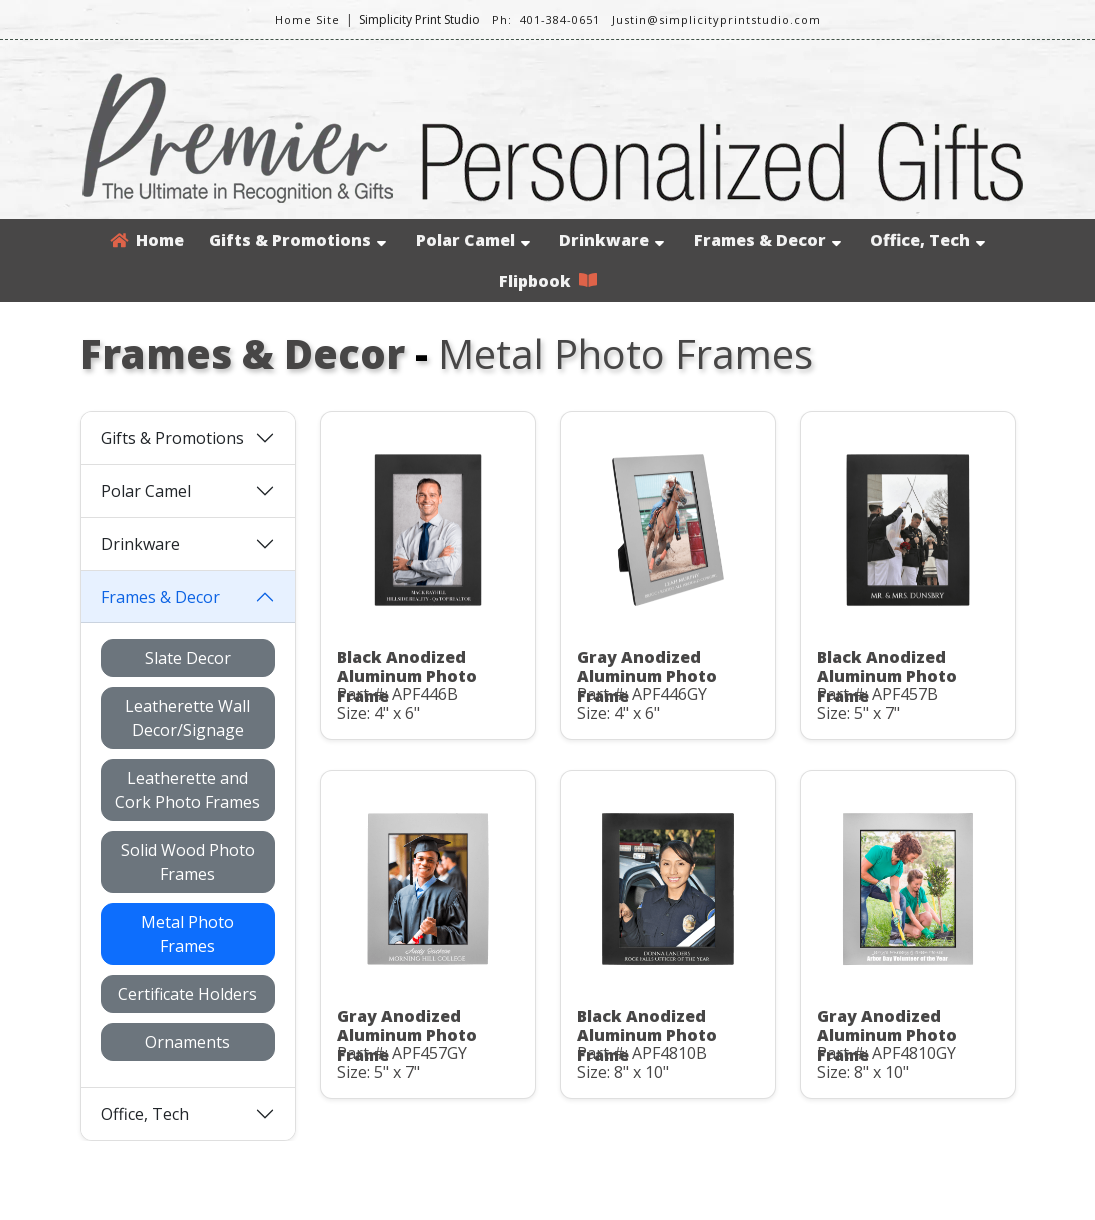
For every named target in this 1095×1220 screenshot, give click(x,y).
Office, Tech (927, 240)
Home (147, 240)
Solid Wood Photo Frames (188, 862)
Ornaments (187, 1042)
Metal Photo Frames (187, 934)
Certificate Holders (187, 994)
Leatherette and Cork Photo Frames (187, 790)
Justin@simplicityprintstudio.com (716, 19)
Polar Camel (473, 240)
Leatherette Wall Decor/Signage (187, 718)
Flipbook (548, 281)
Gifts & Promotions (297, 240)
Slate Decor (188, 658)
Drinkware (611, 240)
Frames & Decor (767, 240)
